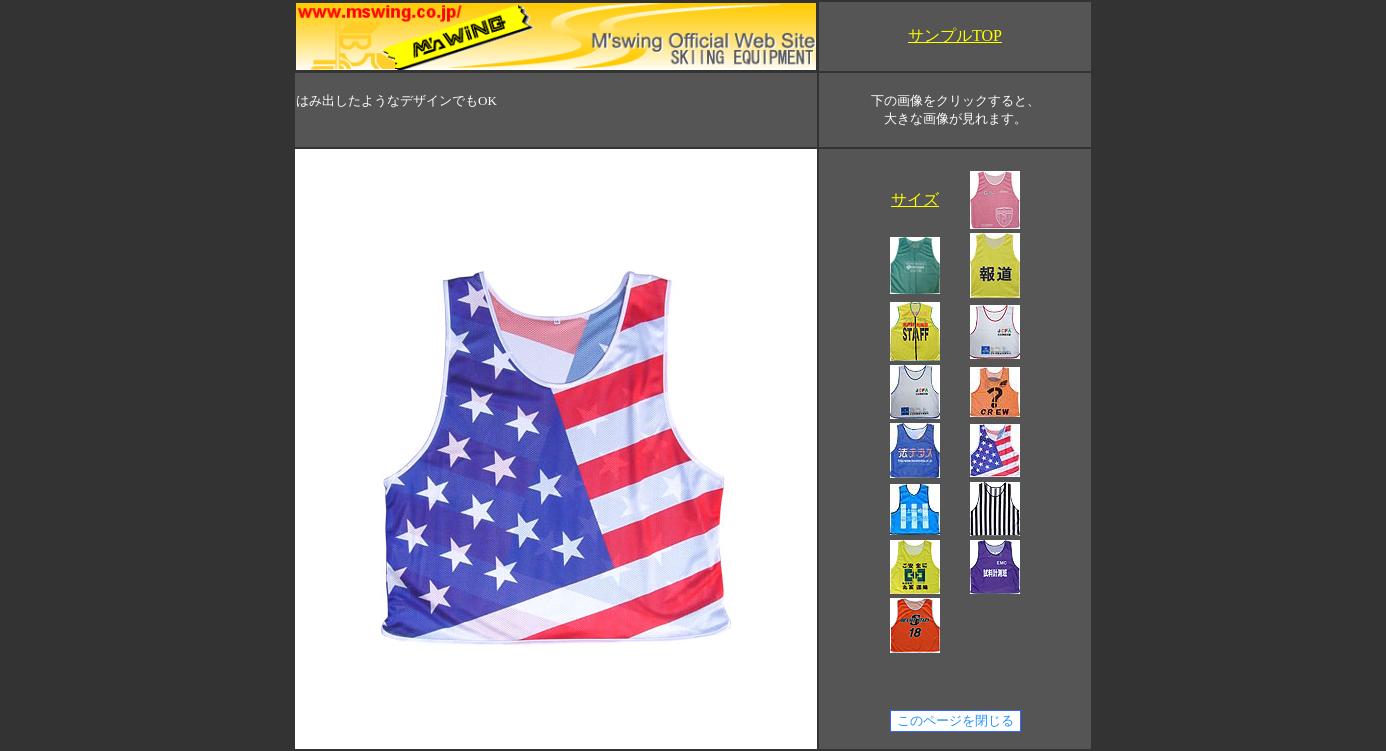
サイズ (915, 199)
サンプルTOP (955, 35)
